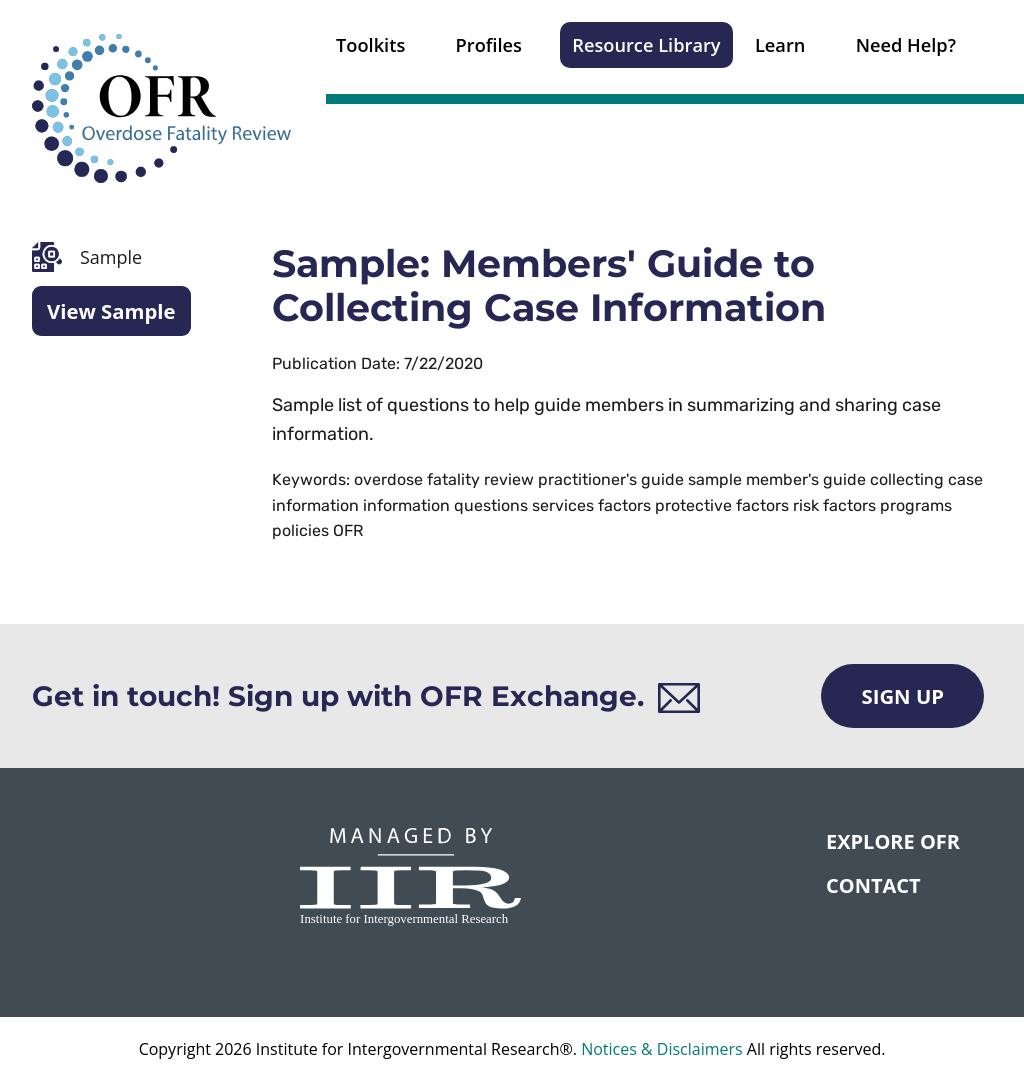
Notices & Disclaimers (662, 1049)
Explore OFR (893, 841)
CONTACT (873, 885)
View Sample (111, 311)
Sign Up (902, 696)
